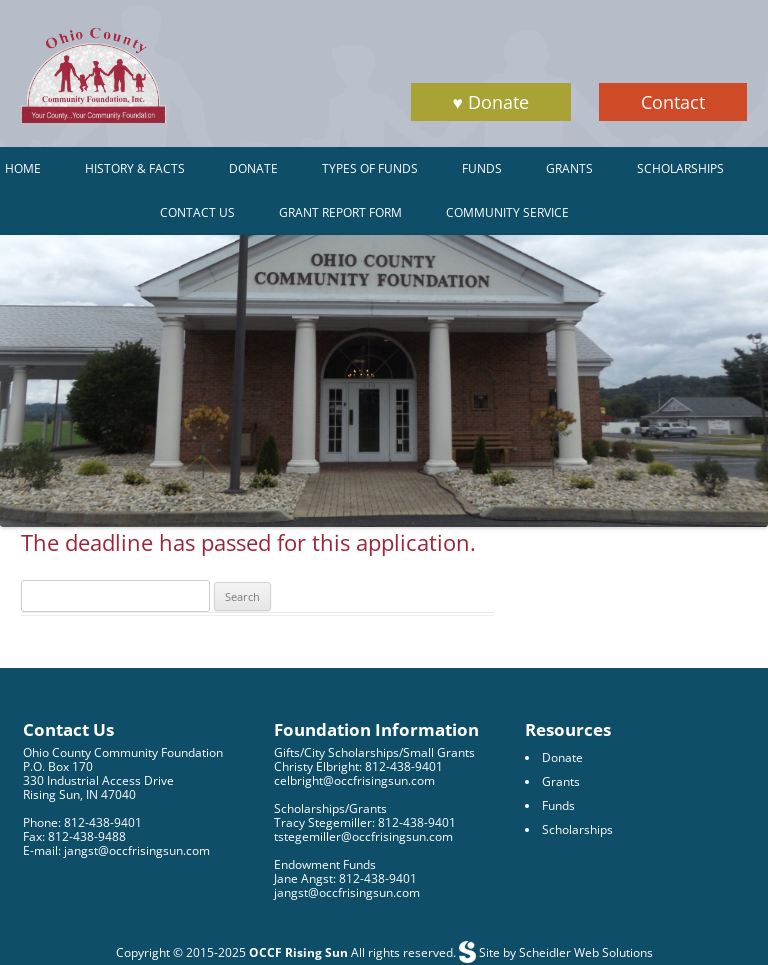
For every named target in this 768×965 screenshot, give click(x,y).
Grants (569, 168)
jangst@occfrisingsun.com (347, 892)
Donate (253, 168)
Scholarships (680, 168)
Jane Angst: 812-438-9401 (345, 878)
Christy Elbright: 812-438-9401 (358, 766)
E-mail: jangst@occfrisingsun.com (116, 850)
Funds (482, 168)
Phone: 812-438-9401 (82, 822)
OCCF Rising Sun (298, 952)
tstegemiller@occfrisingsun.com (363, 836)
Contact (673, 102)
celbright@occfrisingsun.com (354, 780)
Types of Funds (370, 168)
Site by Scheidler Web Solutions (564, 952)
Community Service (507, 212)
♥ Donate (491, 102)
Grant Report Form (340, 212)
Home (23, 168)
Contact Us (197, 212)
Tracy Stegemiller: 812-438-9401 (365, 822)
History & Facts (135, 168)
